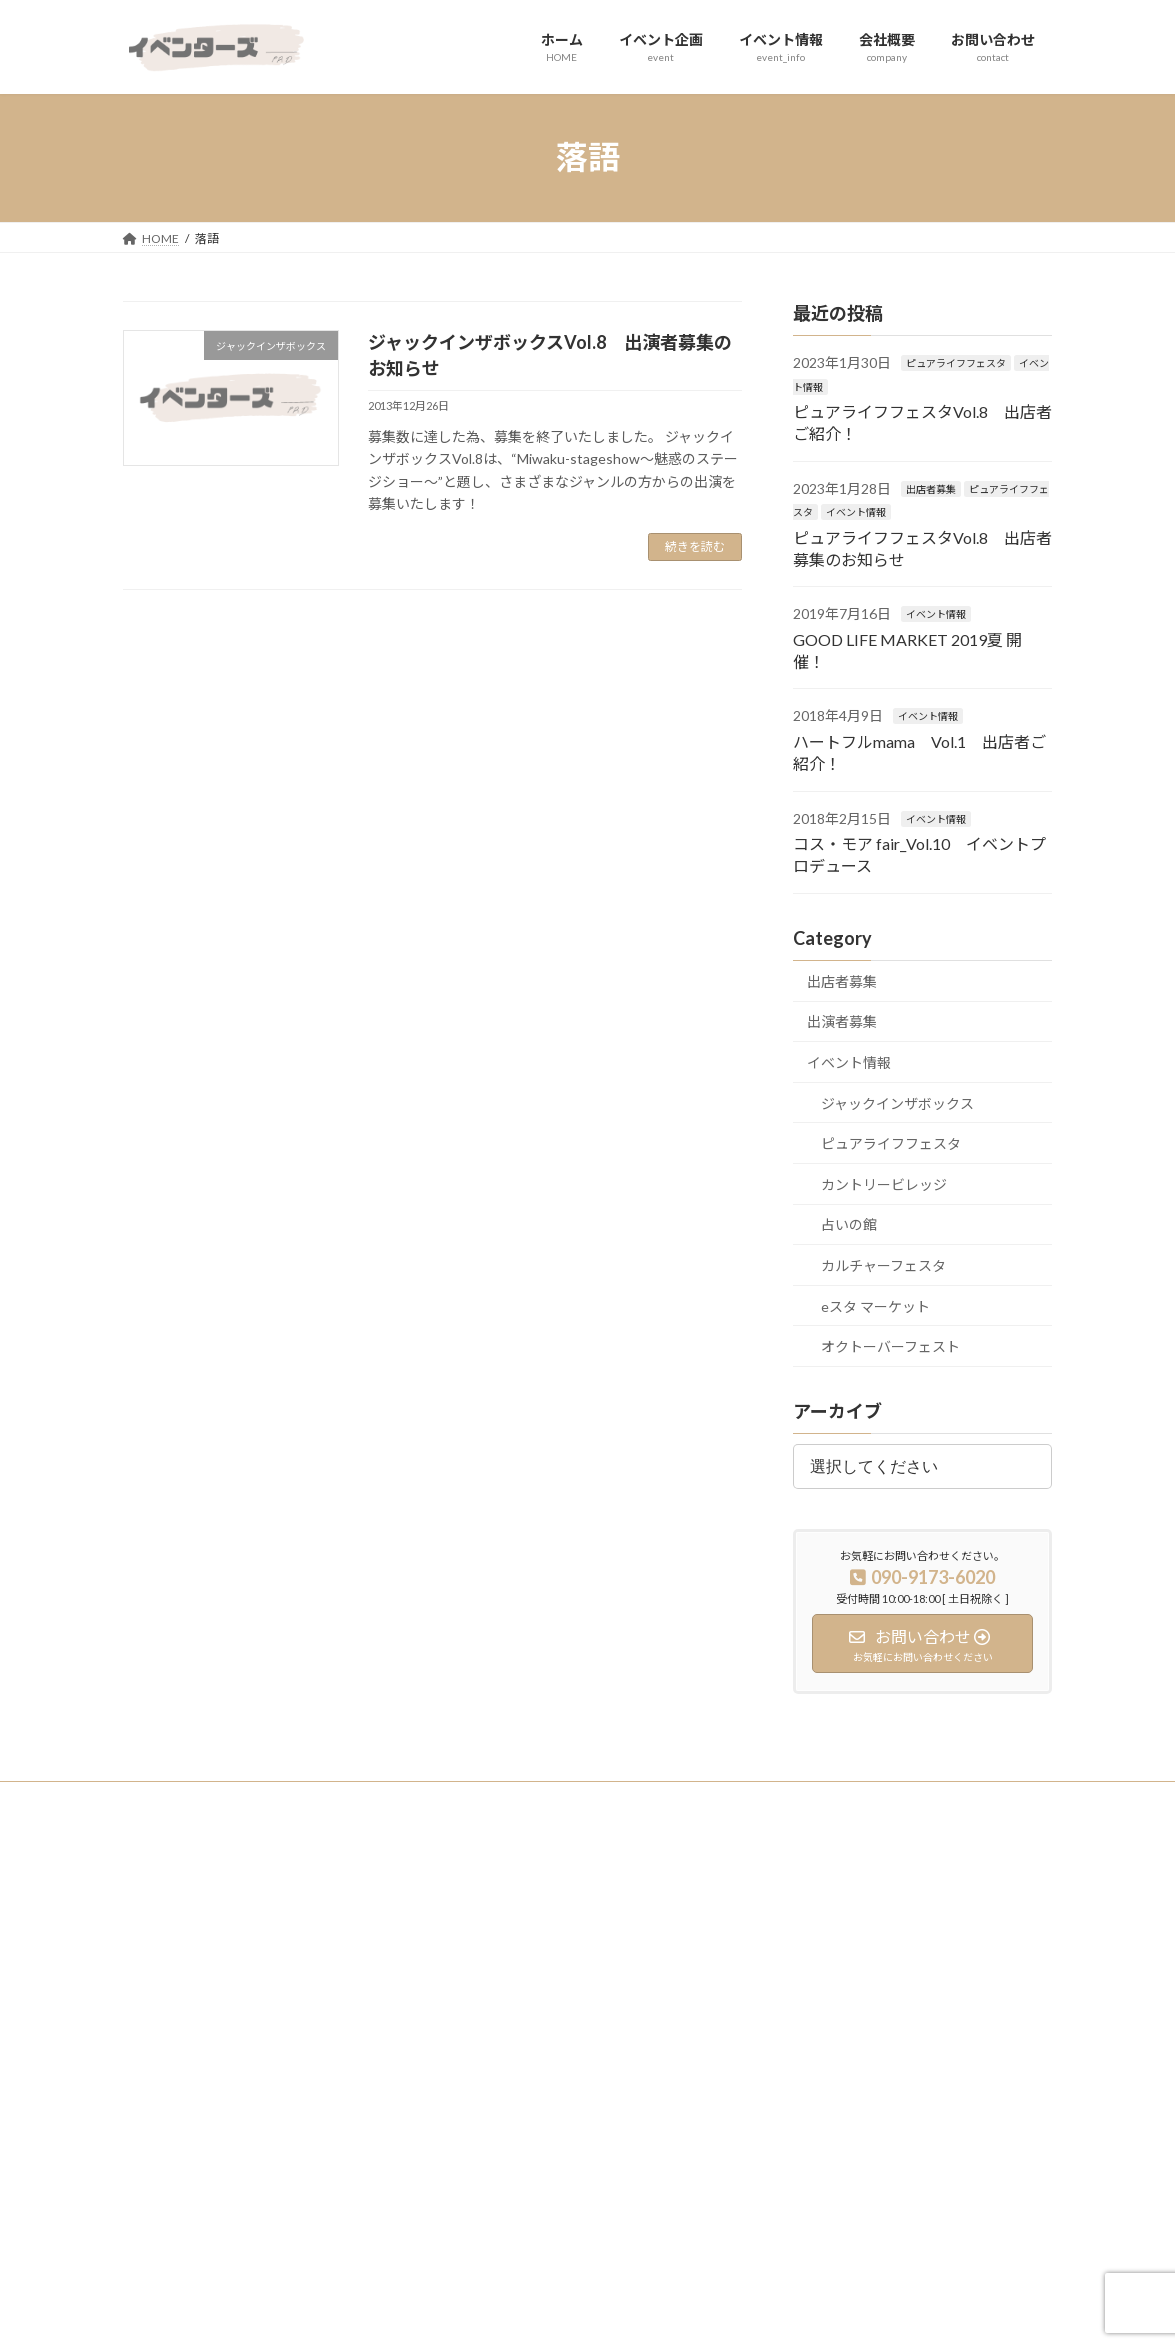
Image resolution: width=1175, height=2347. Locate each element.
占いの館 (849, 1224)
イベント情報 (856, 512)
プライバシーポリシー (202, 1799)
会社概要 (478, 2020)
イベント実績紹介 (822, 1916)
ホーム (472, 1916)
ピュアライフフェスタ (956, 363)
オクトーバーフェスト (890, 1346)
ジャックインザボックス (897, 1102)
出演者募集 (842, 1021)
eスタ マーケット (875, 1305)
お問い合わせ (490, 2055)
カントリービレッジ (884, 1183)
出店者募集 (931, 488)
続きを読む (695, 546)
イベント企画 (490, 1951)
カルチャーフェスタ (883, 1265)
